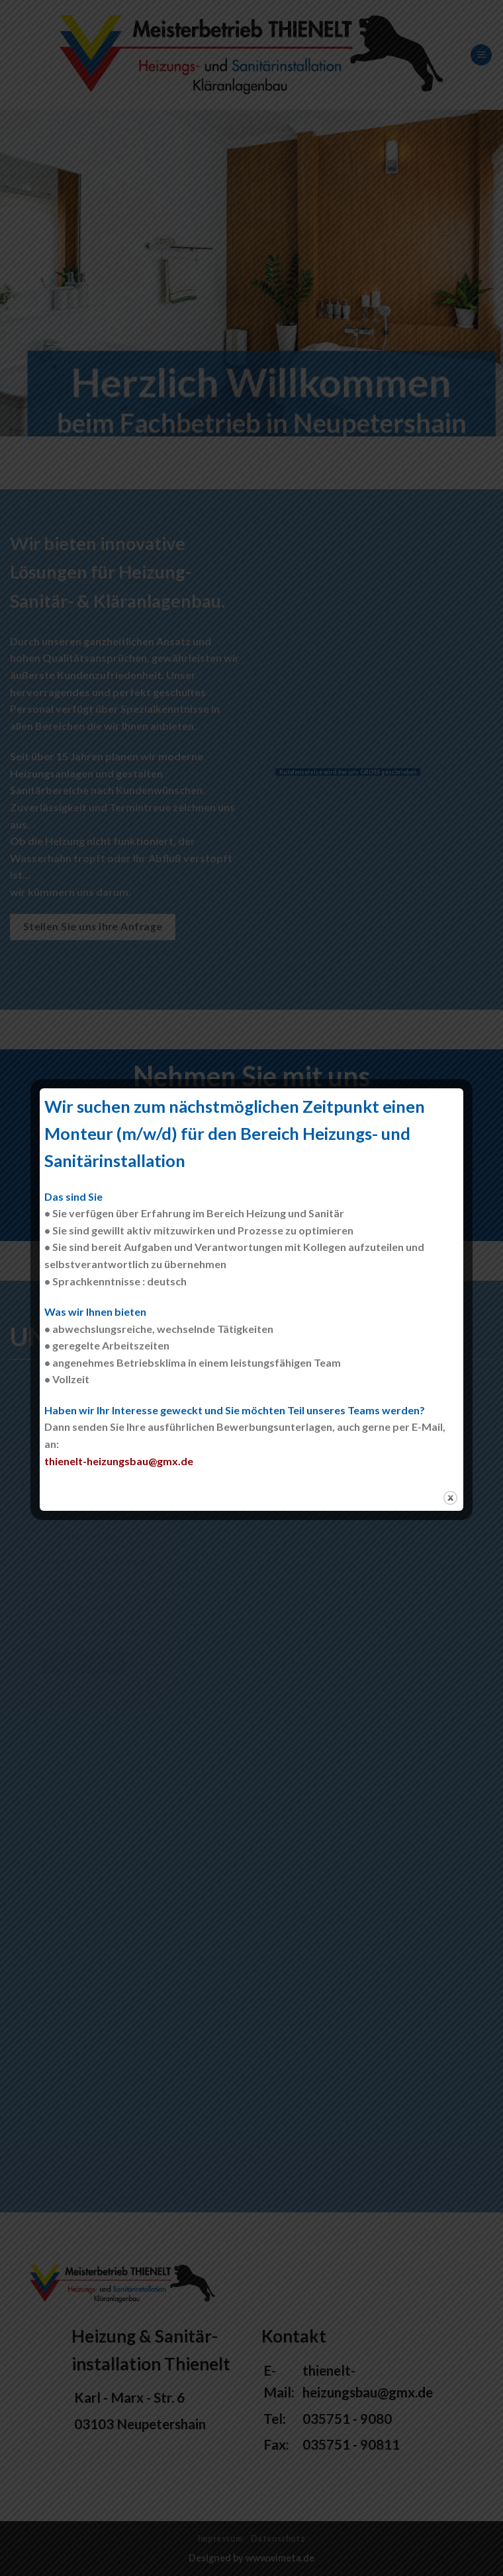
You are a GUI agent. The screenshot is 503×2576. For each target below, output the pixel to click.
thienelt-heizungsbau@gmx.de (118, 1461)
